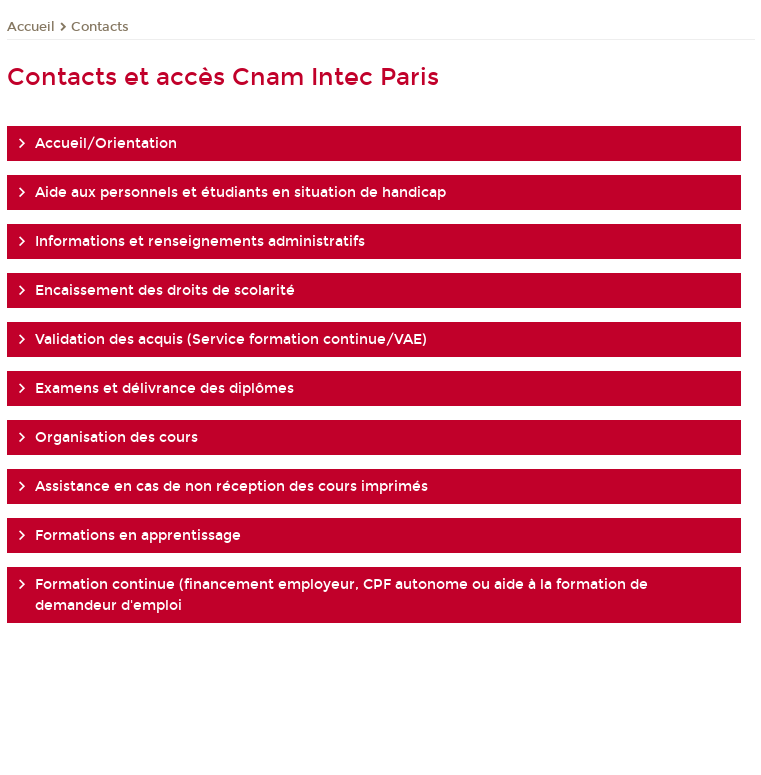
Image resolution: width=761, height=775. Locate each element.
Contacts (100, 27)
